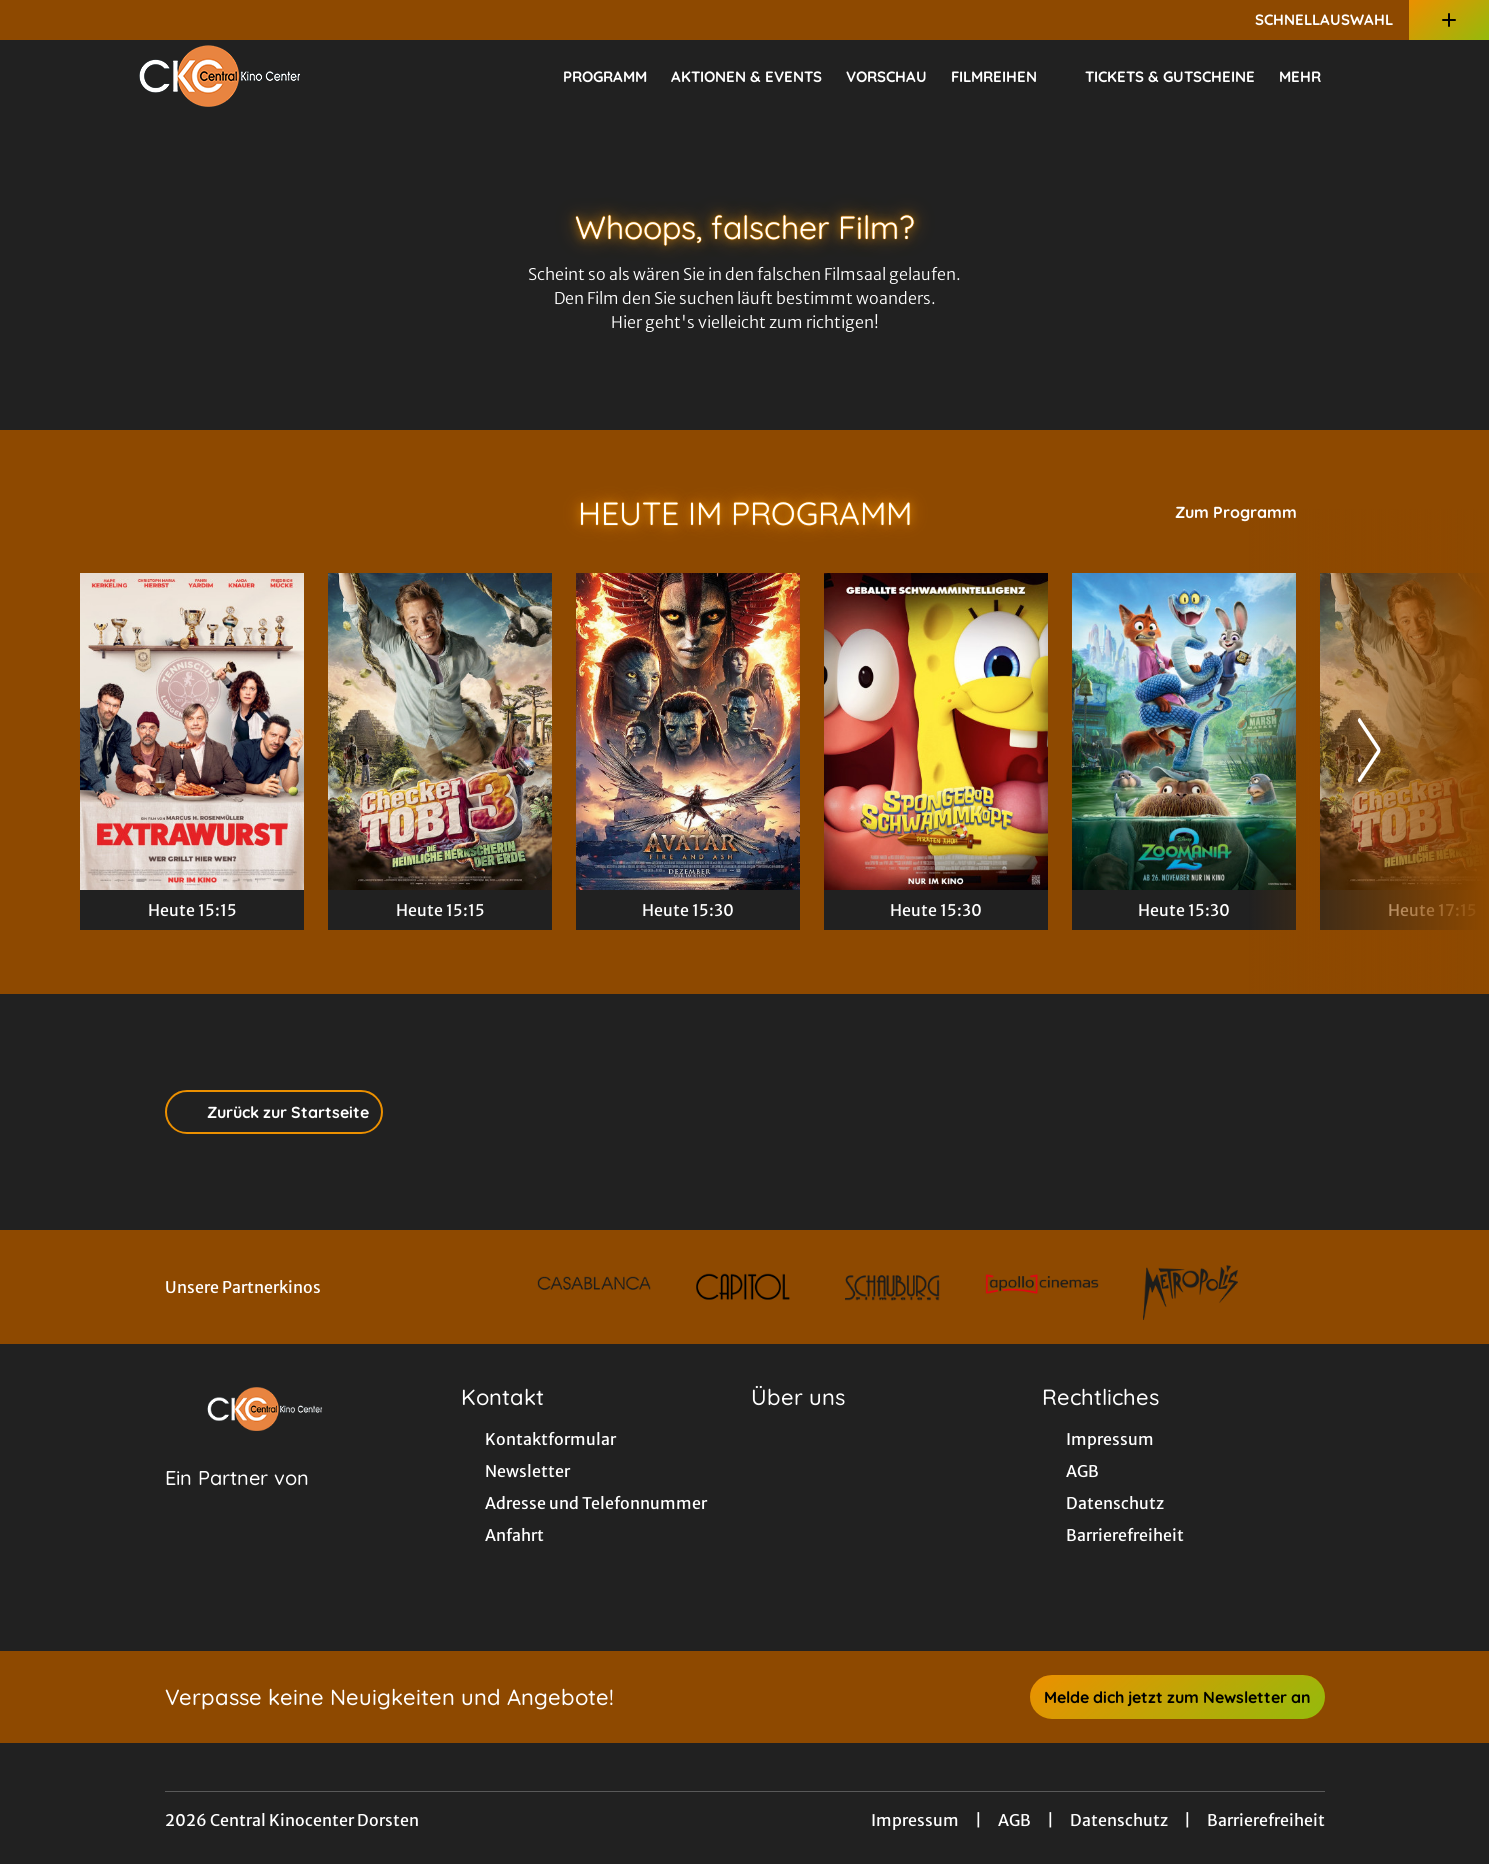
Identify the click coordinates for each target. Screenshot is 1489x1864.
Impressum (915, 1820)
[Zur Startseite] (220, 76)
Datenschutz (1119, 1820)
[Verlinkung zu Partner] (593, 1287)
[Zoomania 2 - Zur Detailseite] (1184, 731)
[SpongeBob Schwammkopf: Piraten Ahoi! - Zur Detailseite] (936, 731)
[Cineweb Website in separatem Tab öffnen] (237, 1503)
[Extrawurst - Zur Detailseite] (192, 731)
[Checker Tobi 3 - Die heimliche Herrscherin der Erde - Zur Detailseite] (440, 731)
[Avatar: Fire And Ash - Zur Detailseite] (688, 731)
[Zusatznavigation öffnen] (1449, 20)
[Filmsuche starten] (1389, 76)
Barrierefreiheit (1266, 1820)
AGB (1014, 1820)
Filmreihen (1006, 77)
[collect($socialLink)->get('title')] (36, 20)
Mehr (1312, 77)
